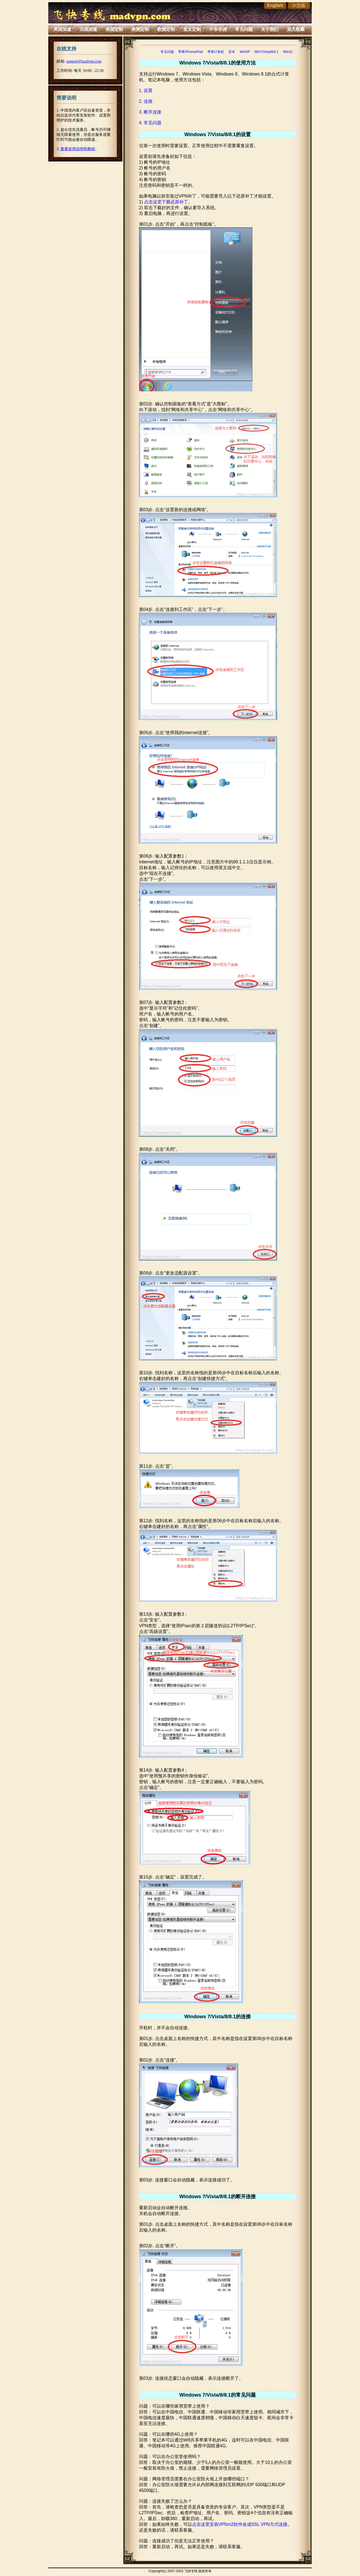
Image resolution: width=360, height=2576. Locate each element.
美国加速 (62, 29)
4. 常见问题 (150, 122)
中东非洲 (218, 29)
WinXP (245, 52)
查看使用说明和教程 (77, 149)
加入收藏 (296, 29)
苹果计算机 (215, 52)
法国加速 (88, 29)
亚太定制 (192, 29)
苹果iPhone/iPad (190, 52)
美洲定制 (140, 29)
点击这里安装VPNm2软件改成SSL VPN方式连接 (239, 2524)
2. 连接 (146, 101)
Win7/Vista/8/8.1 (266, 52)
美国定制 (114, 29)
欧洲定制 (166, 29)
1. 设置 (146, 90)
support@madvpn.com (84, 61)
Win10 (287, 52)
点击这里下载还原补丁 (166, 202)
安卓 (231, 52)
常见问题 (244, 29)
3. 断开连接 (150, 112)
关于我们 (270, 29)
